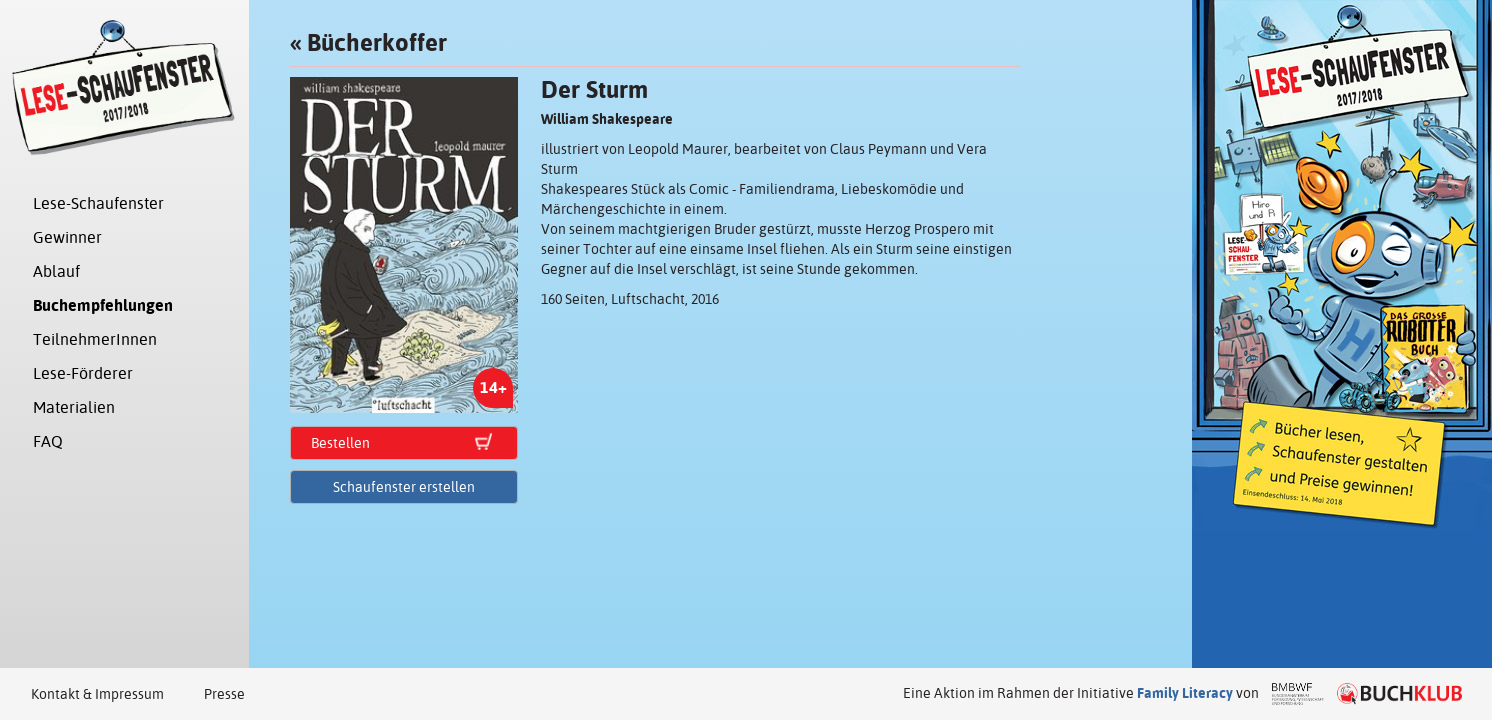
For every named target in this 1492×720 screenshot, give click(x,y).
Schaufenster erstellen (404, 487)
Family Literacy (1185, 693)
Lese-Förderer (83, 373)
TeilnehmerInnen (95, 339)
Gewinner (67, 237)
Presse (224, 694)
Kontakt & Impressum (97, 694)
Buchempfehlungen (103, 305)
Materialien (74, 407)
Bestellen (340, 443)
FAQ (48, 441)
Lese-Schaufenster (98, 203)
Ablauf (56, 271)
